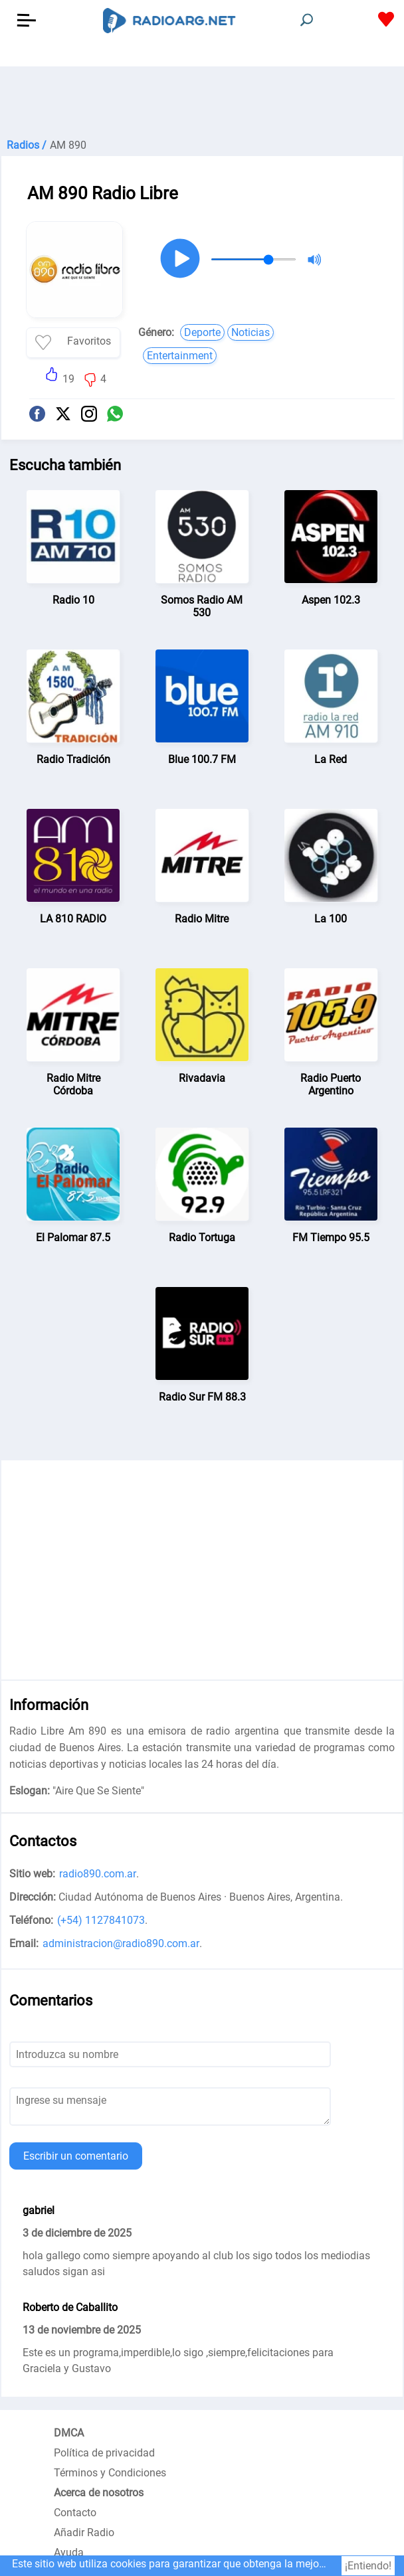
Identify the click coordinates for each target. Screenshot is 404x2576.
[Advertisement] (202, 99)
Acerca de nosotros (99, 2492)
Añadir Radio (84, 2532)
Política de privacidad (104, 2453)
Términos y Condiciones (110, 2472)
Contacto (75, 2512)
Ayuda (69, 2552)
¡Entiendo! (368, 2565)
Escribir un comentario (75, 2156)
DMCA (69, 2433)
